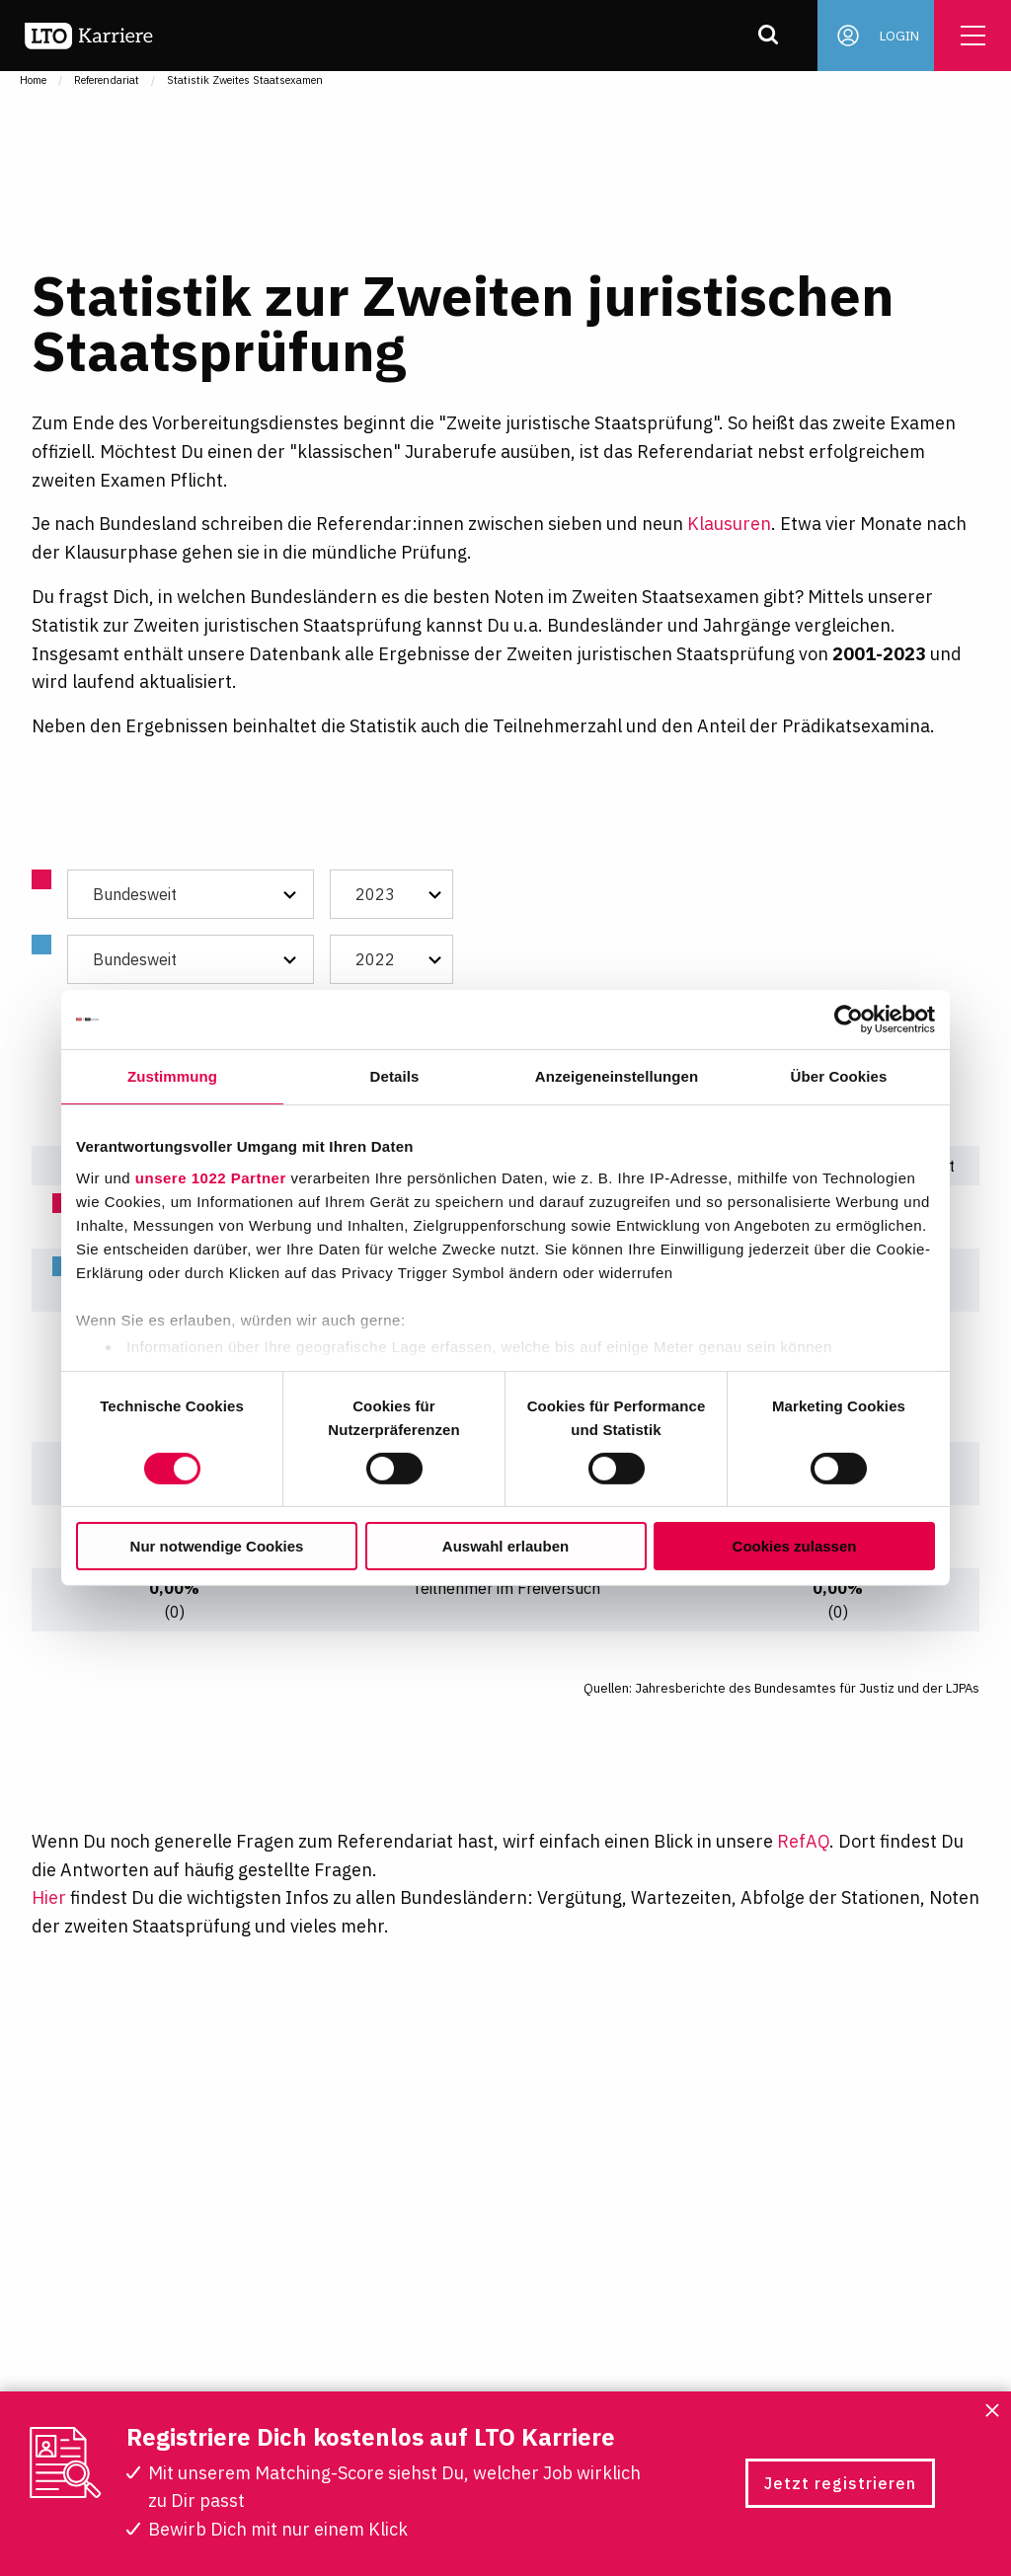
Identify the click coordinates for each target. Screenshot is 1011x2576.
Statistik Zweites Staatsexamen (245, 80)
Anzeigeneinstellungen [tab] (616, 1076)
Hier (49, 1897)
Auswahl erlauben (505, 1546)
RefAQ (803, 1841)
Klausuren (729, 523)
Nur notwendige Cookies (217, 1546)
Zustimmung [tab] (172, 1076)
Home (33, 80)
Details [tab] (395, 1076)
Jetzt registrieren (840, 2483)
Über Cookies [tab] (839, 1076)
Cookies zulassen (795, 1546)
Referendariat (106, 80)
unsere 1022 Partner (210, 1177)
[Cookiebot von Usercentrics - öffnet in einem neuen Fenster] (848, 1019)
